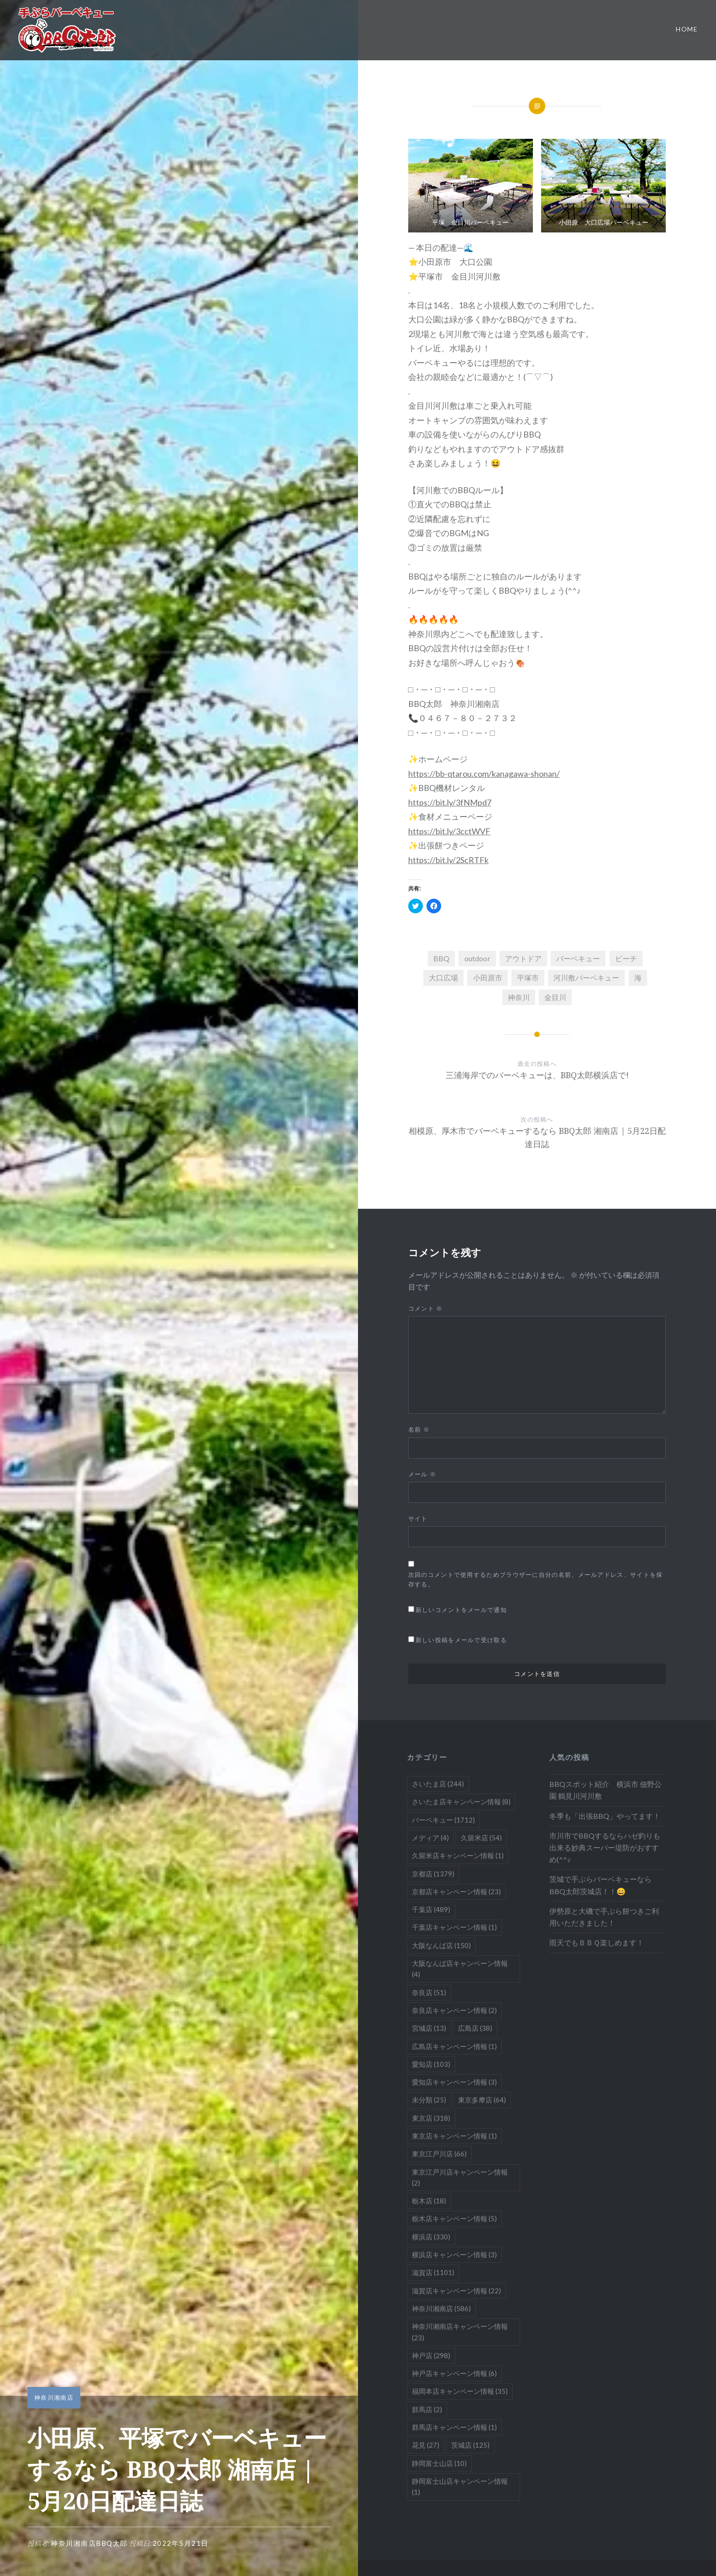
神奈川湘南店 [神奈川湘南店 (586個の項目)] (441, 2308)
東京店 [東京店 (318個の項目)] (431, 2118)
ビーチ (626, 958)
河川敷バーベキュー (586, 977)
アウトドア (523, 958)
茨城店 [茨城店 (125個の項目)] (470, 2445)
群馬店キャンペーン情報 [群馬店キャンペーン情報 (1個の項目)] (454, 2427)
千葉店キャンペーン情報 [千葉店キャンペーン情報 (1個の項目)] (454, 1927)
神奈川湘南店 (54, 2397)
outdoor (477, 958)
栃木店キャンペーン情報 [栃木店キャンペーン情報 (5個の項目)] (454, 2218)
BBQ (441, 958)
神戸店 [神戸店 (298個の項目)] (431, 2355)
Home (687, 29)
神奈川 (519, 997)
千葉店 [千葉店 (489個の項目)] (431, 1909)
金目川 (555, 997)
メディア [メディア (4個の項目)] (430, 1837)
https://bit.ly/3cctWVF (449, 831)
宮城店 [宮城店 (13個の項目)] (429, 2028)
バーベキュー (578, 958)
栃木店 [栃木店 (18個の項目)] (429, 2201)
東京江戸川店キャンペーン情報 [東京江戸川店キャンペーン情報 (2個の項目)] (460, 2177)
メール (422, 1474)
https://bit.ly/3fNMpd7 (449, 802)
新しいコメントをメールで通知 (461, 1609)
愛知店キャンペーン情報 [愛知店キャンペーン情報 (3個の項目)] (454, 2082)
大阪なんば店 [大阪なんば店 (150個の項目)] (441, 1945)
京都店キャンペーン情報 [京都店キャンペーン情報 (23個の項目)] (456, 1891)
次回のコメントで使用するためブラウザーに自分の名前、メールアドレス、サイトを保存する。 (535, 1579)
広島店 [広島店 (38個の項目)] (475, 2028)
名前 (419, 1429)
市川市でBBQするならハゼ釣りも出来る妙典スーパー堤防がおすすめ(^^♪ (604, 1847)
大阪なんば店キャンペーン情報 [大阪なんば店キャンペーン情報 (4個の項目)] (460, 1968)
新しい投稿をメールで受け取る (461, 1640)
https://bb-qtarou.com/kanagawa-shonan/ (484, 774)
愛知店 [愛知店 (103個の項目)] (431, 2064)
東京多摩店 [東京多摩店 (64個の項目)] (482, 2100)
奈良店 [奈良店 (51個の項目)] (429, 1992)
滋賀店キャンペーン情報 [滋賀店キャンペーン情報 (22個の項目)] (456, 2290)
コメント (425, 1308)
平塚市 (528, 977)
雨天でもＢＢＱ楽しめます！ (596, 1942)
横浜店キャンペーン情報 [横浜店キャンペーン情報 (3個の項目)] (454, 2254)
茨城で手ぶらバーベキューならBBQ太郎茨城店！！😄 (600, 1885)
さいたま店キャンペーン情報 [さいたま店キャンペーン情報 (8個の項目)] (461, 1801)
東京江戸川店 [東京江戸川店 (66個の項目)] (439, 2153)
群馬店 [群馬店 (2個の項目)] (427, 2409)
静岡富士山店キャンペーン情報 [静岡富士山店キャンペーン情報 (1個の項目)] (460, 2486)
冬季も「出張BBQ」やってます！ (604, 1816)
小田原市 (487, 977)
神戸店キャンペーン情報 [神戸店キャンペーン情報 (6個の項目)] (454, 2373)
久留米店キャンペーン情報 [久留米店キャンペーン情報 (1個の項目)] (458, 1855)
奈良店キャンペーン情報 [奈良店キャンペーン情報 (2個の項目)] (454, 2010)
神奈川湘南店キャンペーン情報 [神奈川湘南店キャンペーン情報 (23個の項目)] (460, 2331)
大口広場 (443, 977)
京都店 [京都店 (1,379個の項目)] (433, 1874)
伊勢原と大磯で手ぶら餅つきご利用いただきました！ (604, 1917)
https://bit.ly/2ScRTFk (448, 860)
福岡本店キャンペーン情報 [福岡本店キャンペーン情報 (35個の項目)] (460, 2391)
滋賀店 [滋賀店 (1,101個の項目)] (433, 2272)
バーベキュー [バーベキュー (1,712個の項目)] (443, 1820)
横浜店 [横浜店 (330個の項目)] (431, 2237)
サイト (418, 1518)
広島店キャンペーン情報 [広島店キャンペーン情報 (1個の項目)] (454, 2046)
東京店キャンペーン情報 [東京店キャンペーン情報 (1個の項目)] (454, 2136)
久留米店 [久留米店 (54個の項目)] (481, 1837)
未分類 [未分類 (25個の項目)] (429, 2100)
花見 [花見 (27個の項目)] (425, 2445)
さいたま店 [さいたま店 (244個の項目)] (438, 1784)
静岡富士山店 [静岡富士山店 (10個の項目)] (439, 2463)
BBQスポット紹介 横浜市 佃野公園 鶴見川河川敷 (605, 1790)
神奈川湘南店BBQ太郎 (89, 2543)
